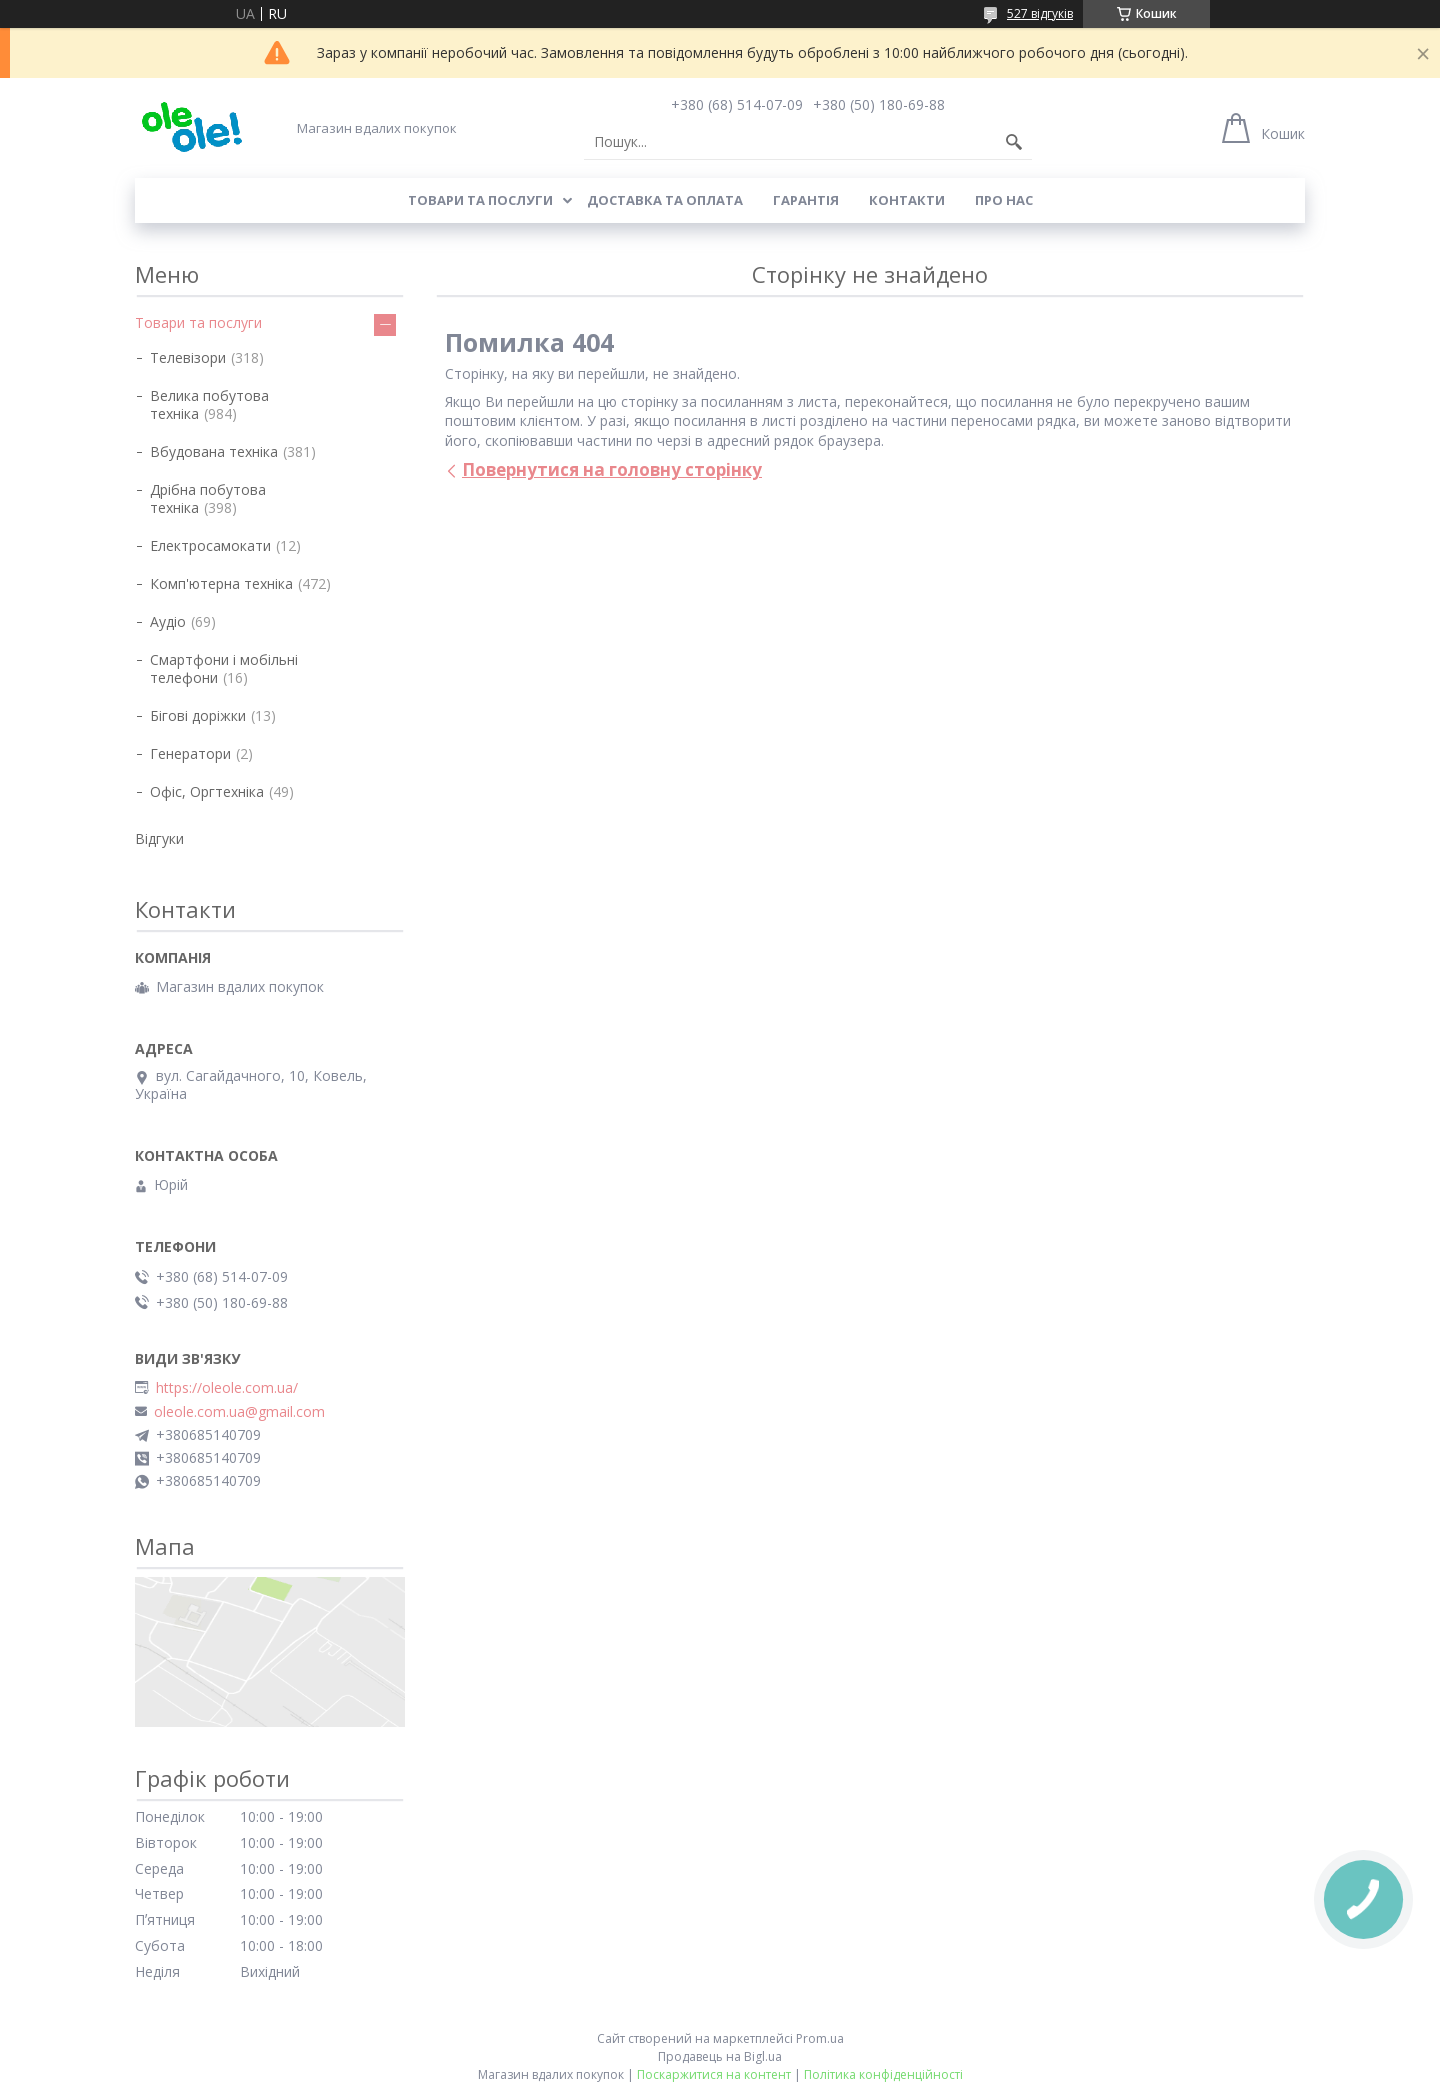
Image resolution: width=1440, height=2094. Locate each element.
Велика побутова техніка (209, 404)
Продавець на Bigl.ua (720, 2056)
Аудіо (168, 621)
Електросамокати (210, 545)
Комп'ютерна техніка (221, 583)
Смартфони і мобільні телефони (224, 668)
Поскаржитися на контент (714, 2074)
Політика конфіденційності (883, 2074)
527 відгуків (1040, 13)
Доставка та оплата (665, 200)
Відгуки (159, 838)
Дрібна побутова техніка (208, 498)
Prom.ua (820, 2038)
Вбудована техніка (214, 451)
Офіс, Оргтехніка (207, 791)
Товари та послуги (480, 200)
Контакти (907, 200)
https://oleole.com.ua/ (227, 1388)
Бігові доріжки (198, 715)
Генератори (190, 753)
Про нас (1004, 200)
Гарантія (806, 200)
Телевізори (188, 357)
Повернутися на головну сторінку (612, 469)
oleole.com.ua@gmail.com (239, 1412)
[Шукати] (1014, 142)
